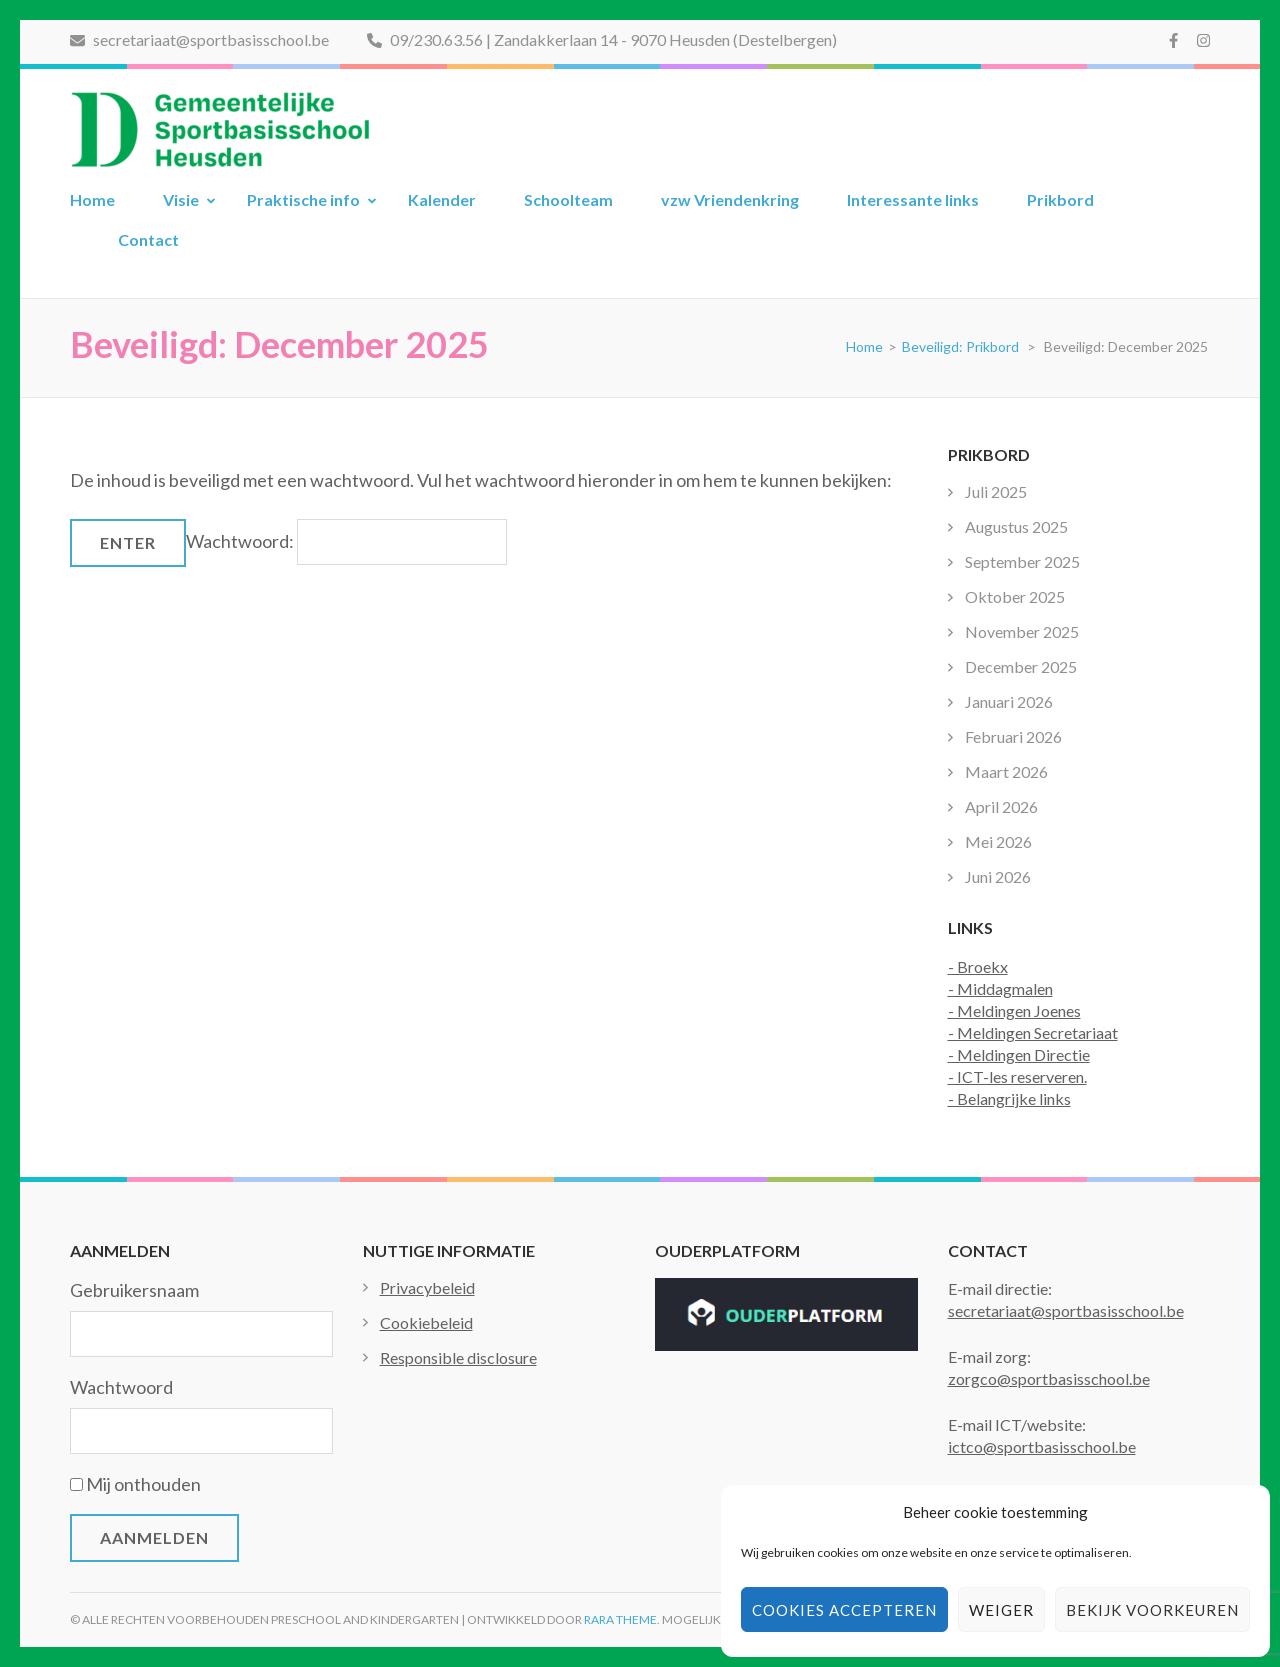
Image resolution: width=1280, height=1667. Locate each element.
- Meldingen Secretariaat (1033, 1032)
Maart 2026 (1006, 771)
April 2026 (1001, 806)
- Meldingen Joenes (1014, 1010)
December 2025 (1021, 666)
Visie (181, 199)
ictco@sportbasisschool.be (1042, 1446)
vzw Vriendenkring (730, 199)
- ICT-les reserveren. (1017, 1076)
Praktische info (303, 199)
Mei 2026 (998, 841)
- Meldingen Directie (1019, 1054)
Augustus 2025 (1016, 526)
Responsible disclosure (458, 1357)
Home (92, 199)
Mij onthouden (143, 1484)
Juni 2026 (998, 876)
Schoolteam (568, 199)
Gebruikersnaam (134, 1290)
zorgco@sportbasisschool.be (1049, 1378)
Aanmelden (154, 1537)
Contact (148, 239)
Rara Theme (620, 1619)
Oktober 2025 (1015, 596)
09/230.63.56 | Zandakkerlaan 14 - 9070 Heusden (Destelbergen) (602, 39)
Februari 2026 (1013, 736)
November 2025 (1022, 631)
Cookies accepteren (844, 1610)
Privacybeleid (427, 1287)
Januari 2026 (1009, 701)
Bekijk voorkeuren (1152, 1610)
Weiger (1001, 1610)
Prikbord (1060, 199)
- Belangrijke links (1009, 1098)
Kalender (442, 199)
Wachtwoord (121, 1387)
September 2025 (1022, 561)
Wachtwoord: (346, 541)
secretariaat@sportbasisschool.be (199, 39)
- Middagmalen (1000, 988)
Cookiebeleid (426, 1322)
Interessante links (913, 199)
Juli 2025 (996, 491)
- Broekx (978, 966)
